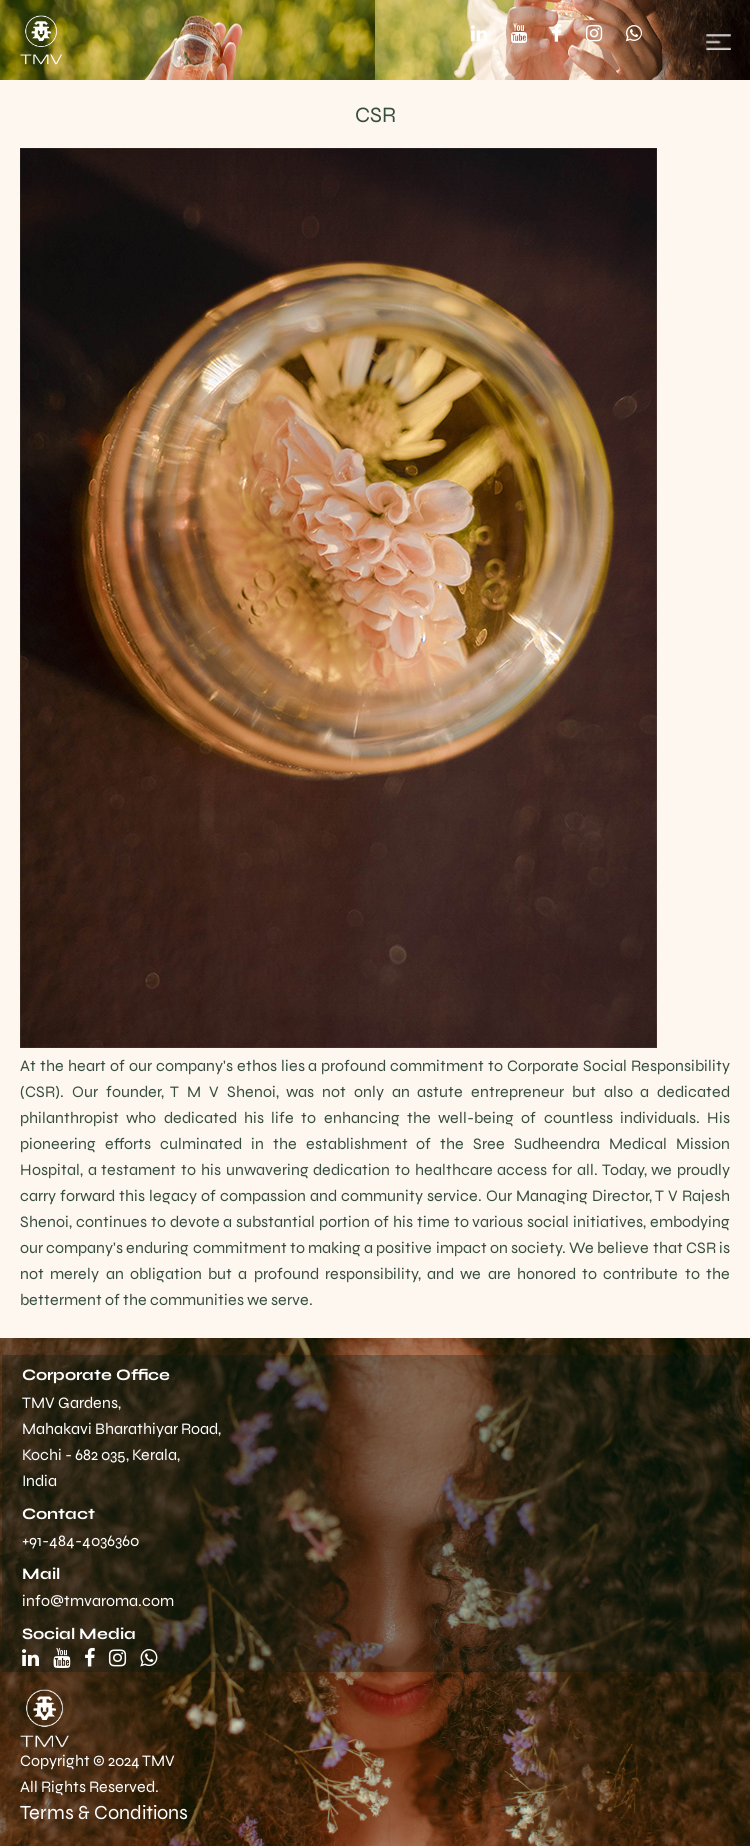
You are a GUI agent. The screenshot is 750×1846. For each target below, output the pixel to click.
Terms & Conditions (104, 1812)
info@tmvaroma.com (98, 1600)
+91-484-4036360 (80, 1540)
